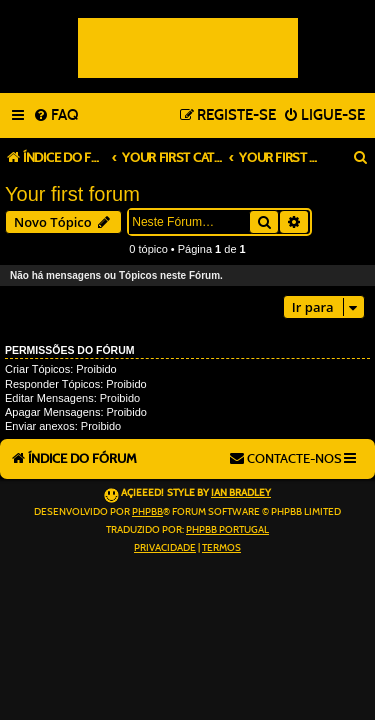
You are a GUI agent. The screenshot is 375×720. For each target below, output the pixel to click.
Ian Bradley (241, 493)
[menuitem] (55, 116)
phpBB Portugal (227, 530)
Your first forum (72, 194)
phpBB (147, 512)
